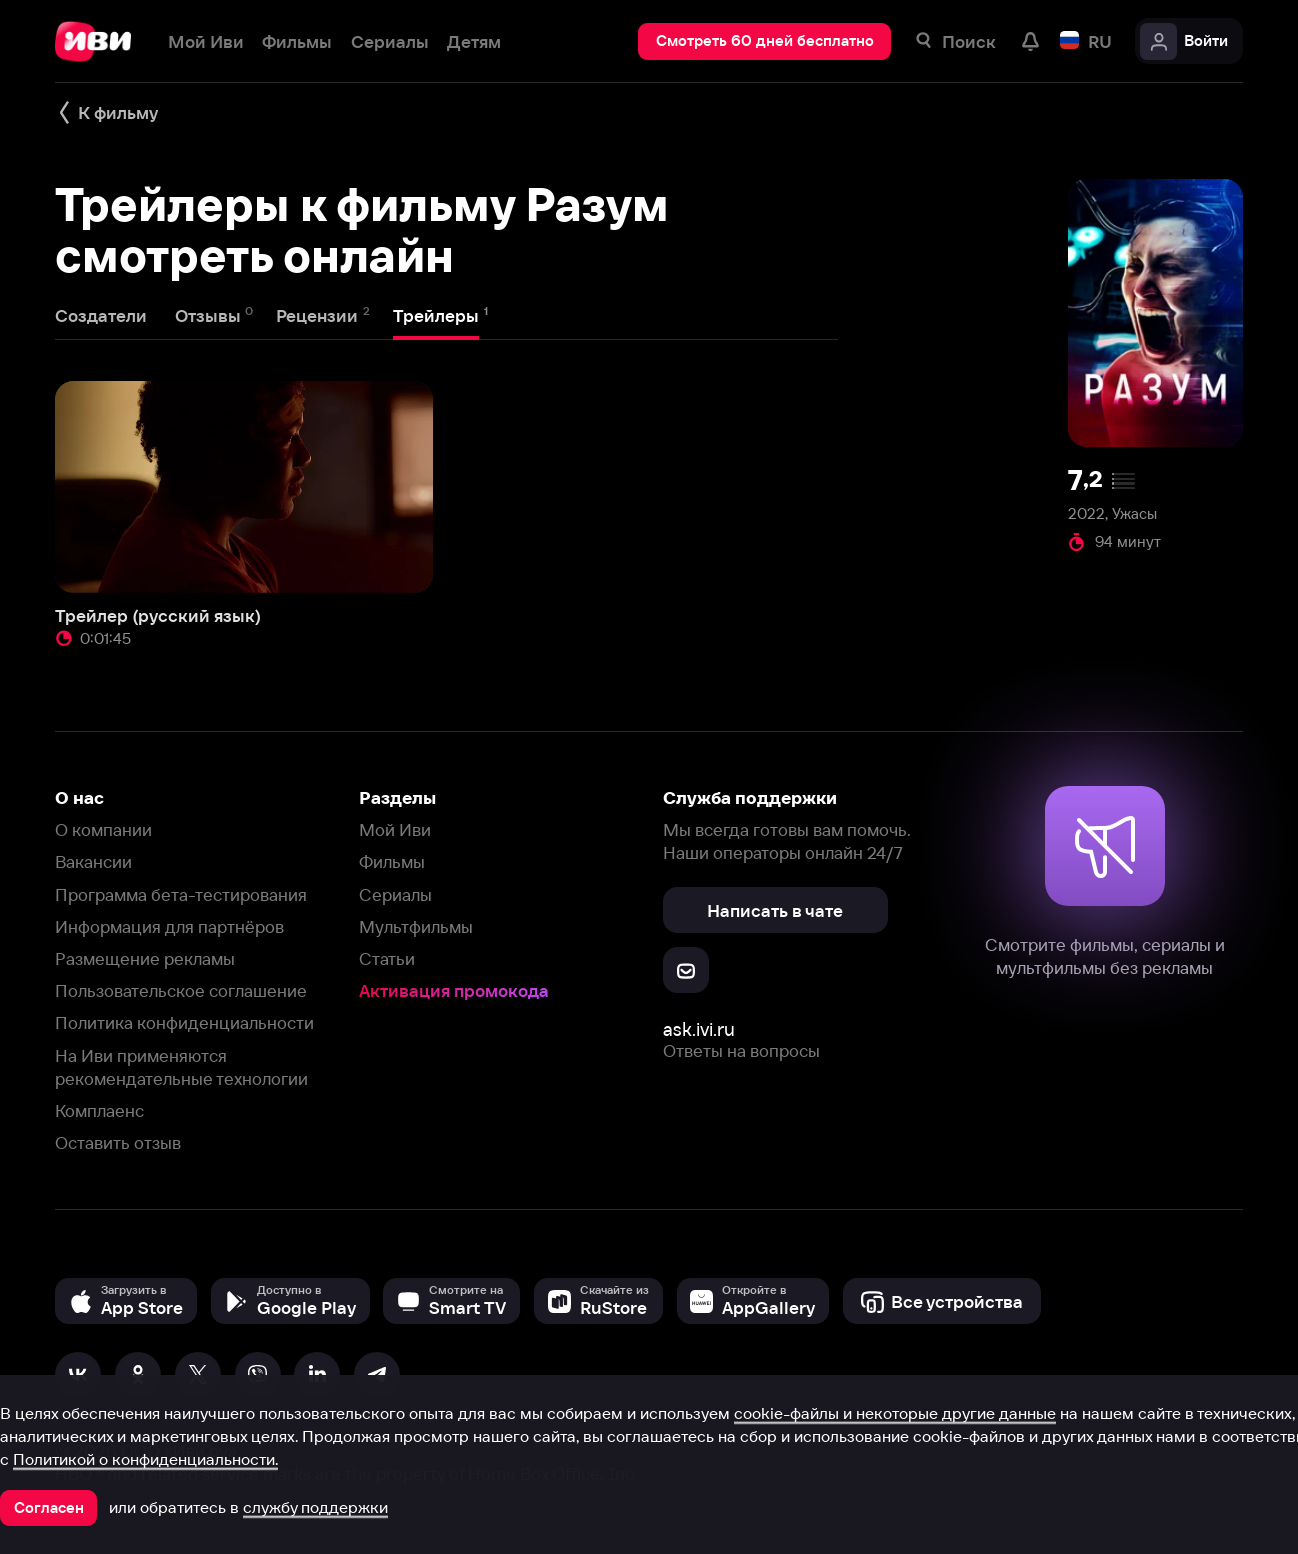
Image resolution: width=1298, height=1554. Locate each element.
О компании (103, 829)
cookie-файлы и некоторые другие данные (895, 1413)
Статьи (387, 958)
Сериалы (395, 894)
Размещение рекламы (145, 958)
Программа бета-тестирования (181, 894)
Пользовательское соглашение (181, 990)
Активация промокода (454, 990)
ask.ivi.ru (699, 1029)
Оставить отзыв (118, 1142)
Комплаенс (99, 1110)
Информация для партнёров (169, 926)
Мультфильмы (416, 926)
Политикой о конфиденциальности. (145, 1459)
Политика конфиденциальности (184, 1022)
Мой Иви (395, 829)
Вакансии (93, 861)
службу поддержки (315, 1507)
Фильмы (392, 861)
